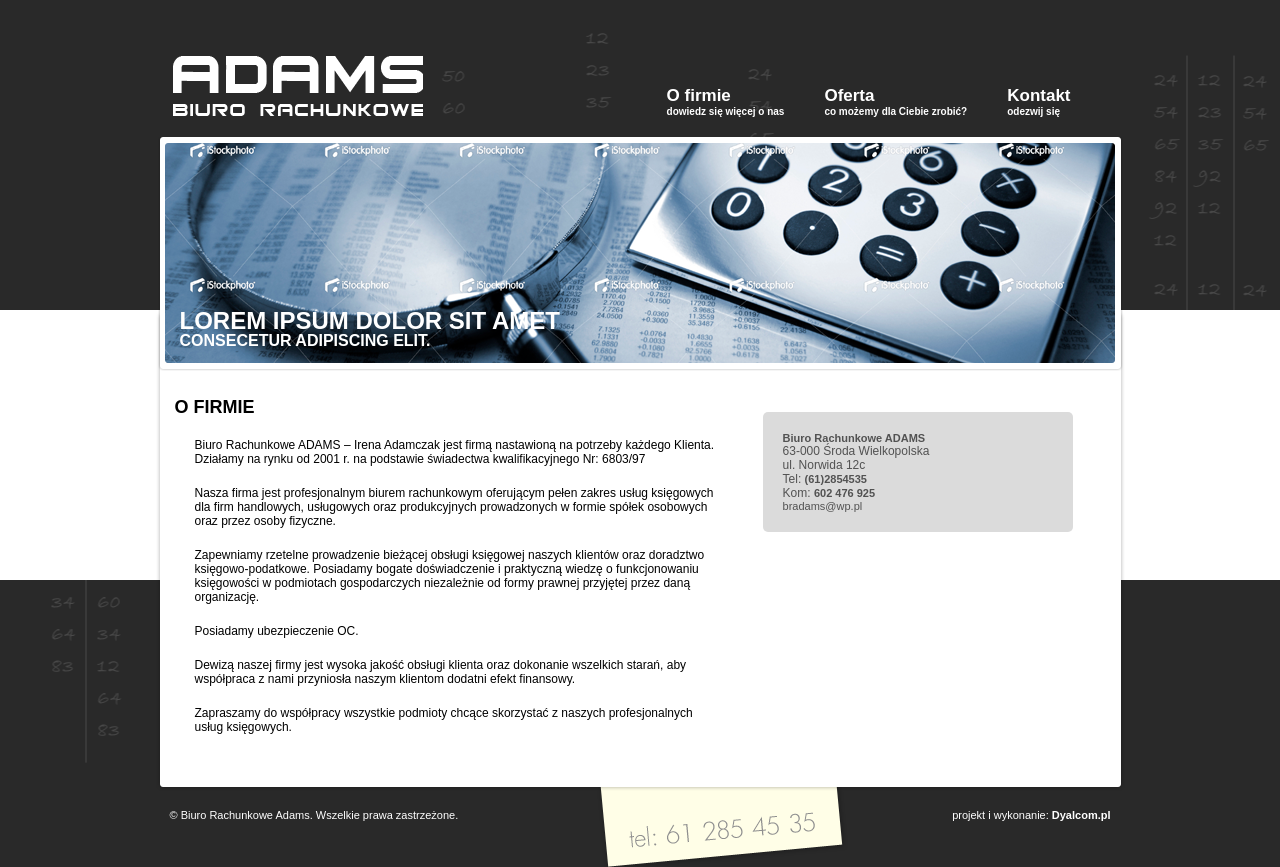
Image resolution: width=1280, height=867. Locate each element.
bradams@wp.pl (823, 506)
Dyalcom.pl (1081, 815)
